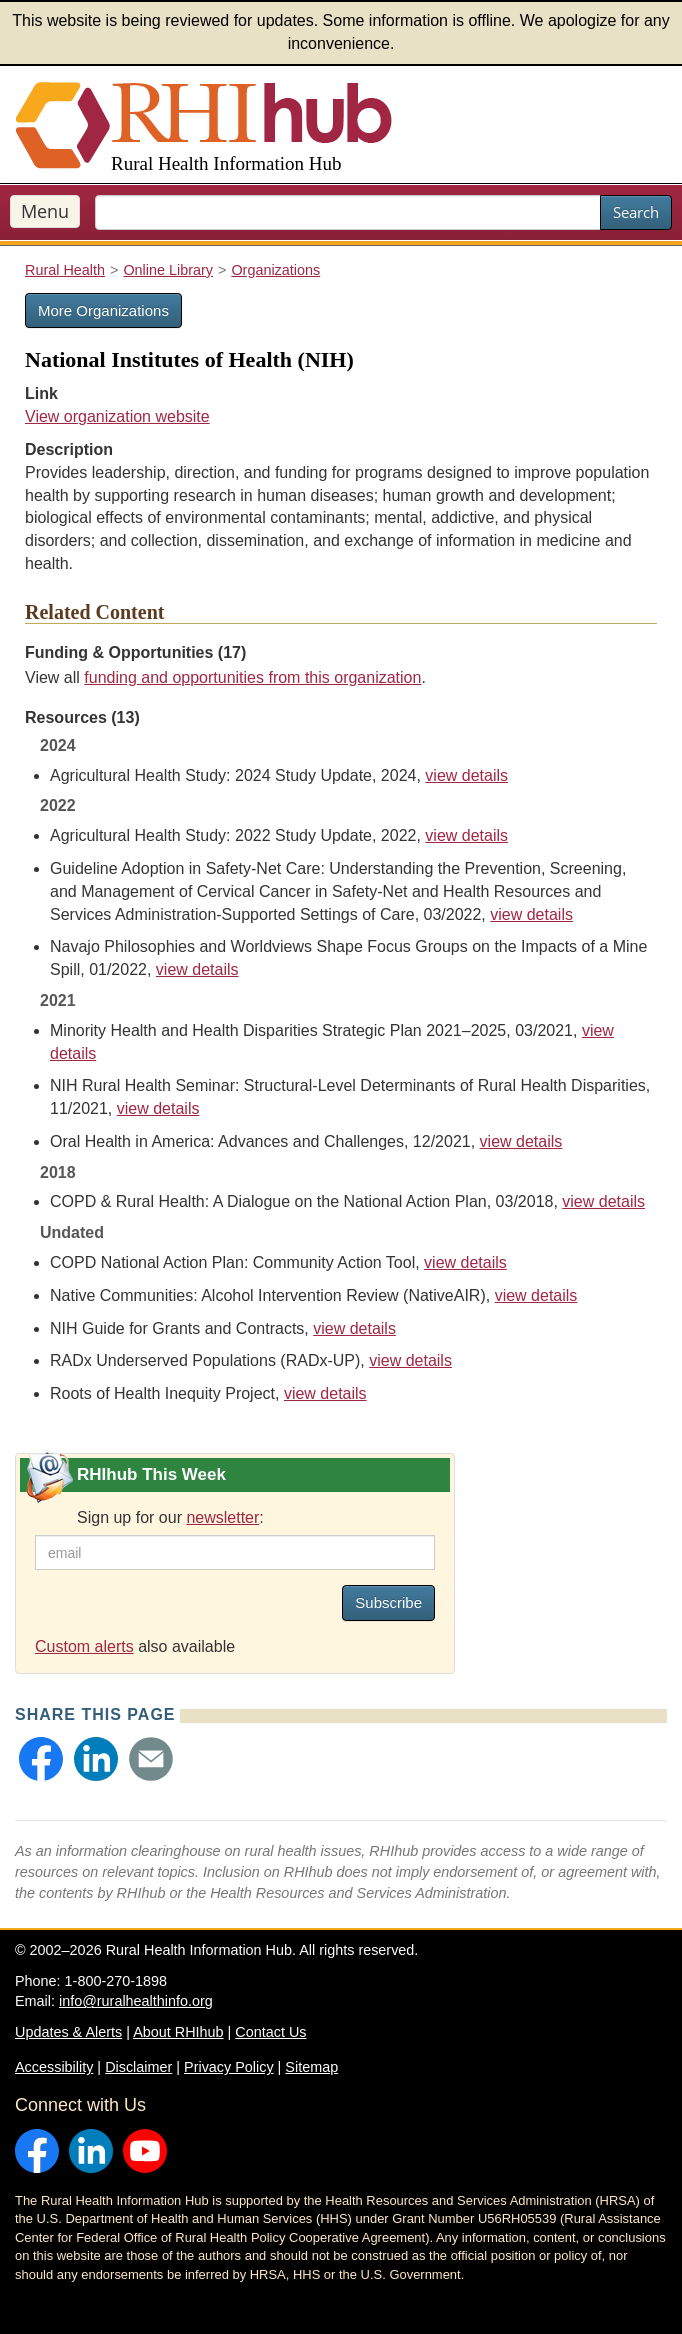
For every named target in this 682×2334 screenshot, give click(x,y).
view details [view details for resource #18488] (410, 1360)
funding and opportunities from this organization (252, 677)
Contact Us (270, 2032)
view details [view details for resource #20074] (466, 835)
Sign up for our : (170, 1517)
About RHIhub (178, 2032)
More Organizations (103, 310)
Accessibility (54, 2067)
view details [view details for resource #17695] (197, 969)
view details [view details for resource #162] (354, 1328)
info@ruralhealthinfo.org (136, 2001)
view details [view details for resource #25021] (536, 1295)
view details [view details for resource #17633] (521, 1141)
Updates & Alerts (68, 2032)
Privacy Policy (229, 2067)
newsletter (222, 1517)
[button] (41, 1759)
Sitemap (311, 2067)
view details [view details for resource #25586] (466, 775)
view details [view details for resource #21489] (531, 914)
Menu (45, 211)
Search (636, 212)
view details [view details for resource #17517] (158, 1108)
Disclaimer (138, 2067)
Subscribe (388, 1602)
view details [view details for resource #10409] (603, 1201)
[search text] (348, 212)
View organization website (117, 416)
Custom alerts (84, 1646)
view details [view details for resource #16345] (465, 1262)
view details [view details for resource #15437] (325, 1393)
